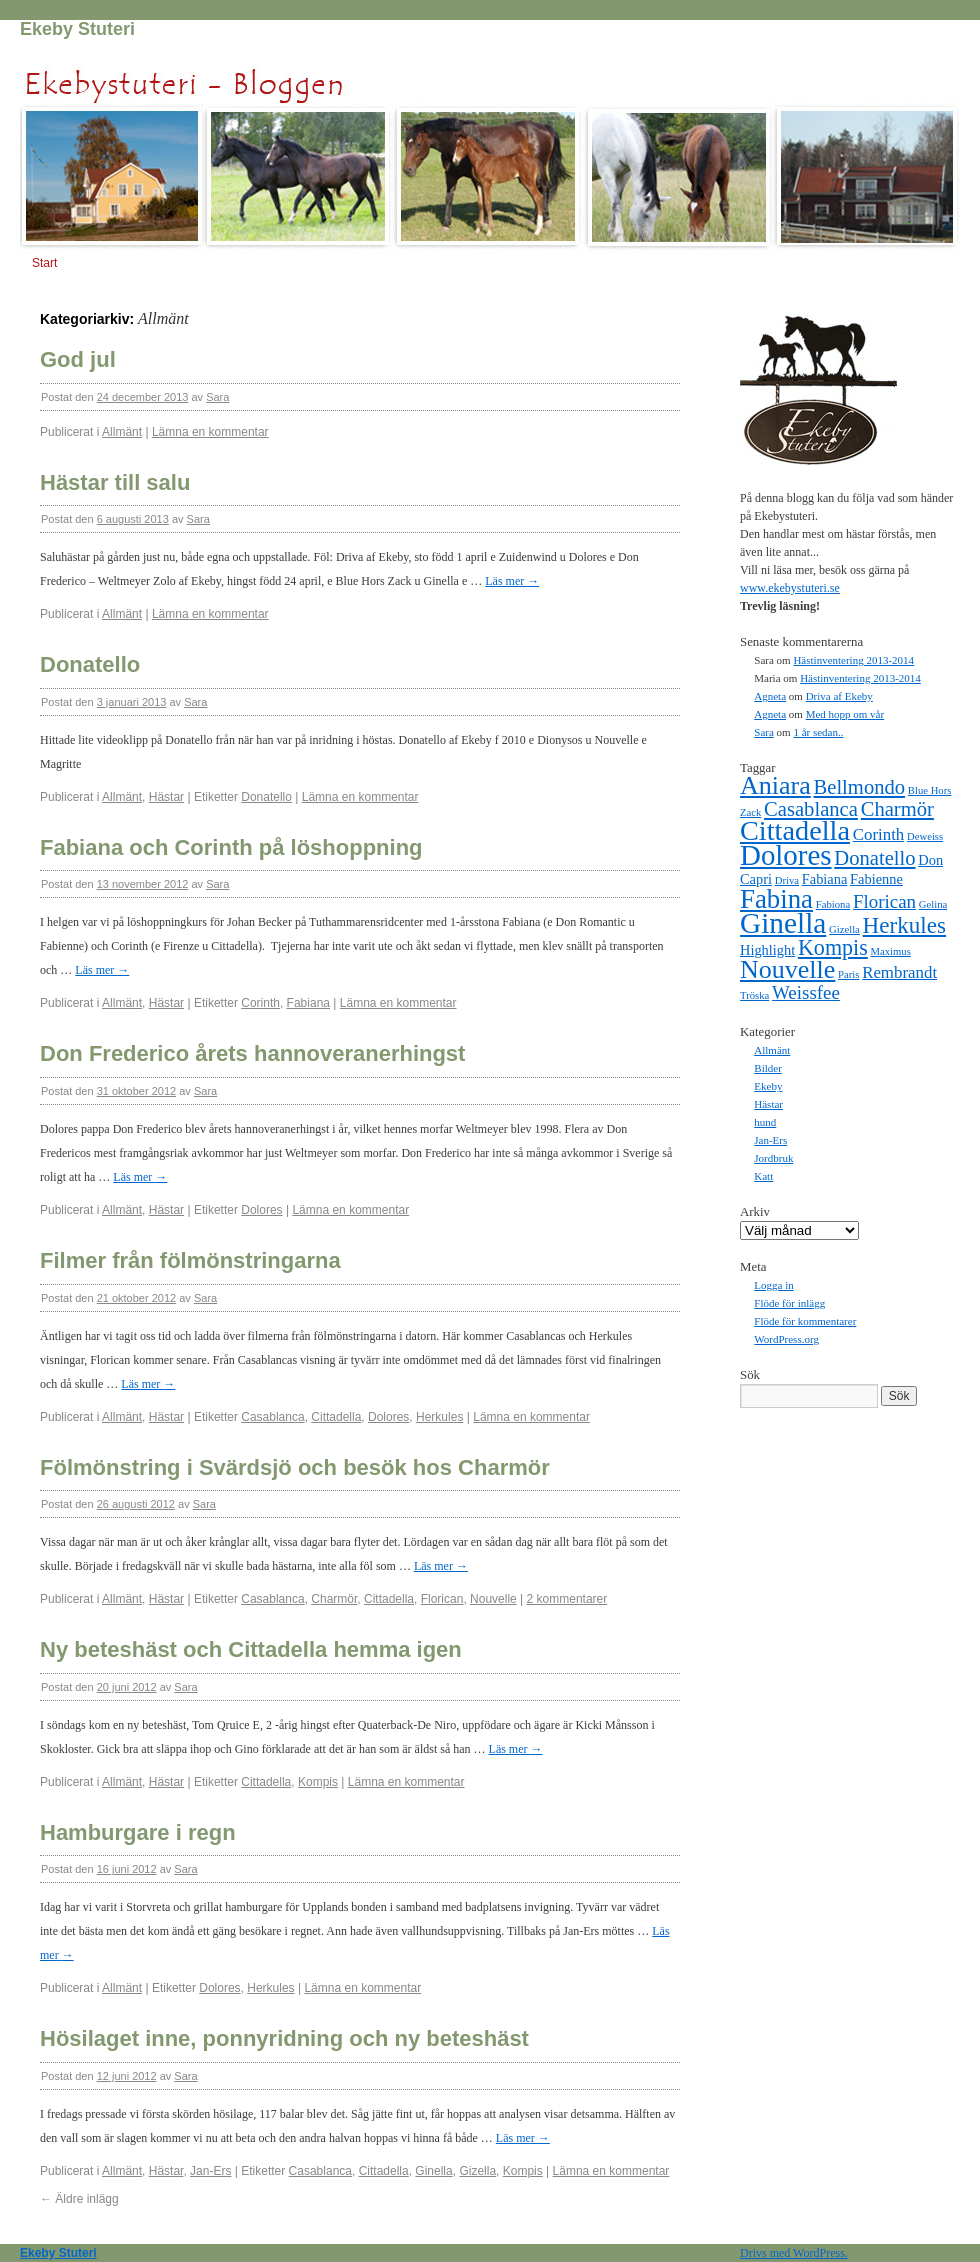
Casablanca (272, 1417)
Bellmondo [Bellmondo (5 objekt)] (860, 787)
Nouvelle (493, 1599)
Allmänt (122, 432)
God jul (78, 359)
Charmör (334, 1599)
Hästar (166, 797)
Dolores (261, 1210)
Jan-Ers (210, 2171)
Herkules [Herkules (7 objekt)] (904, 925)
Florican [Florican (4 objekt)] (884, 901)
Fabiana (308, 1003)
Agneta (770, 696)
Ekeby (768, 1086)
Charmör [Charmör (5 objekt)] (897, 809)
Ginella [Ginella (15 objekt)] (783, 923)
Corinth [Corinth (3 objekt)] (879, 834)
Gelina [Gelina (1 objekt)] (933, 904)
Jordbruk (773, 1158)
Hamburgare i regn (138, 1832)
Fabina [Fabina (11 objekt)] (776, 899)
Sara (217, 397)
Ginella (433, 2171)
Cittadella (336, 1417)
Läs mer (512, 581)
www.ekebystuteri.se (790, 588)
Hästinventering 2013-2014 (853, 660)
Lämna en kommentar (210, 432)
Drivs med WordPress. (794, 2253)
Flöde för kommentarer (805, 1321)
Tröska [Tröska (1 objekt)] (754, 995)
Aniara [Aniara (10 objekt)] (775, 785)
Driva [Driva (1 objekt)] (787, 880)
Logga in (773, 1285)
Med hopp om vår (845, 714)
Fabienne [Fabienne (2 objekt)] (876, 879)
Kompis (318, 1782)
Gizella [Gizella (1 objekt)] (844, 929)
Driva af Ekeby (839, 696)
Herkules (439, 1417)
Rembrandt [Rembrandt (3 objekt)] (899, 972)
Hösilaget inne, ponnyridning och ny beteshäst (284, 2038)
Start (44, 263)
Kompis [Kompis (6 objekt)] (833, 947)
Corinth (260, 1003)
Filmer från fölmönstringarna (190, 1260)
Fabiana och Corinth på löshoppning (231, 847)
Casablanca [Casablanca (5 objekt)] (811, 809)
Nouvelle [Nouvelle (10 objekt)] (787, 969)
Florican (442, 1599)
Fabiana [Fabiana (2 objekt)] (825, 879)
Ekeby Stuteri (77, 29)
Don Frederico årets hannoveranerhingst (252, 1053)
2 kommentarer (567, 1599)
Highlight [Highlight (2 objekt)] (767, 950)
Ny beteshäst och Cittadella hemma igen (251, 1649)
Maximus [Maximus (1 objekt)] (891, 951)
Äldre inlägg (79, 2199)
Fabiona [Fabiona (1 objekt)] (833, 904)
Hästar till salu (115, 482)
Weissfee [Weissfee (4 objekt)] (806, 992)
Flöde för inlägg (789, 1303)
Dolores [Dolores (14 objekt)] (786, 855)
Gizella (477, 2171)
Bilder (768, 1068)
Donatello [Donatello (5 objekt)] (874, 858)
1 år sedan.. (818, 732)
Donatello (90, 664)
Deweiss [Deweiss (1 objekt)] (925, 836)
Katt (763, 1176)
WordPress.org (786, 1339)
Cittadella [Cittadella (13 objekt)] (795, 830)
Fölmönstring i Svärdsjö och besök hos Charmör (295, 1467)
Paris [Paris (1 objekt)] (848, 974)
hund (765, 1122)
